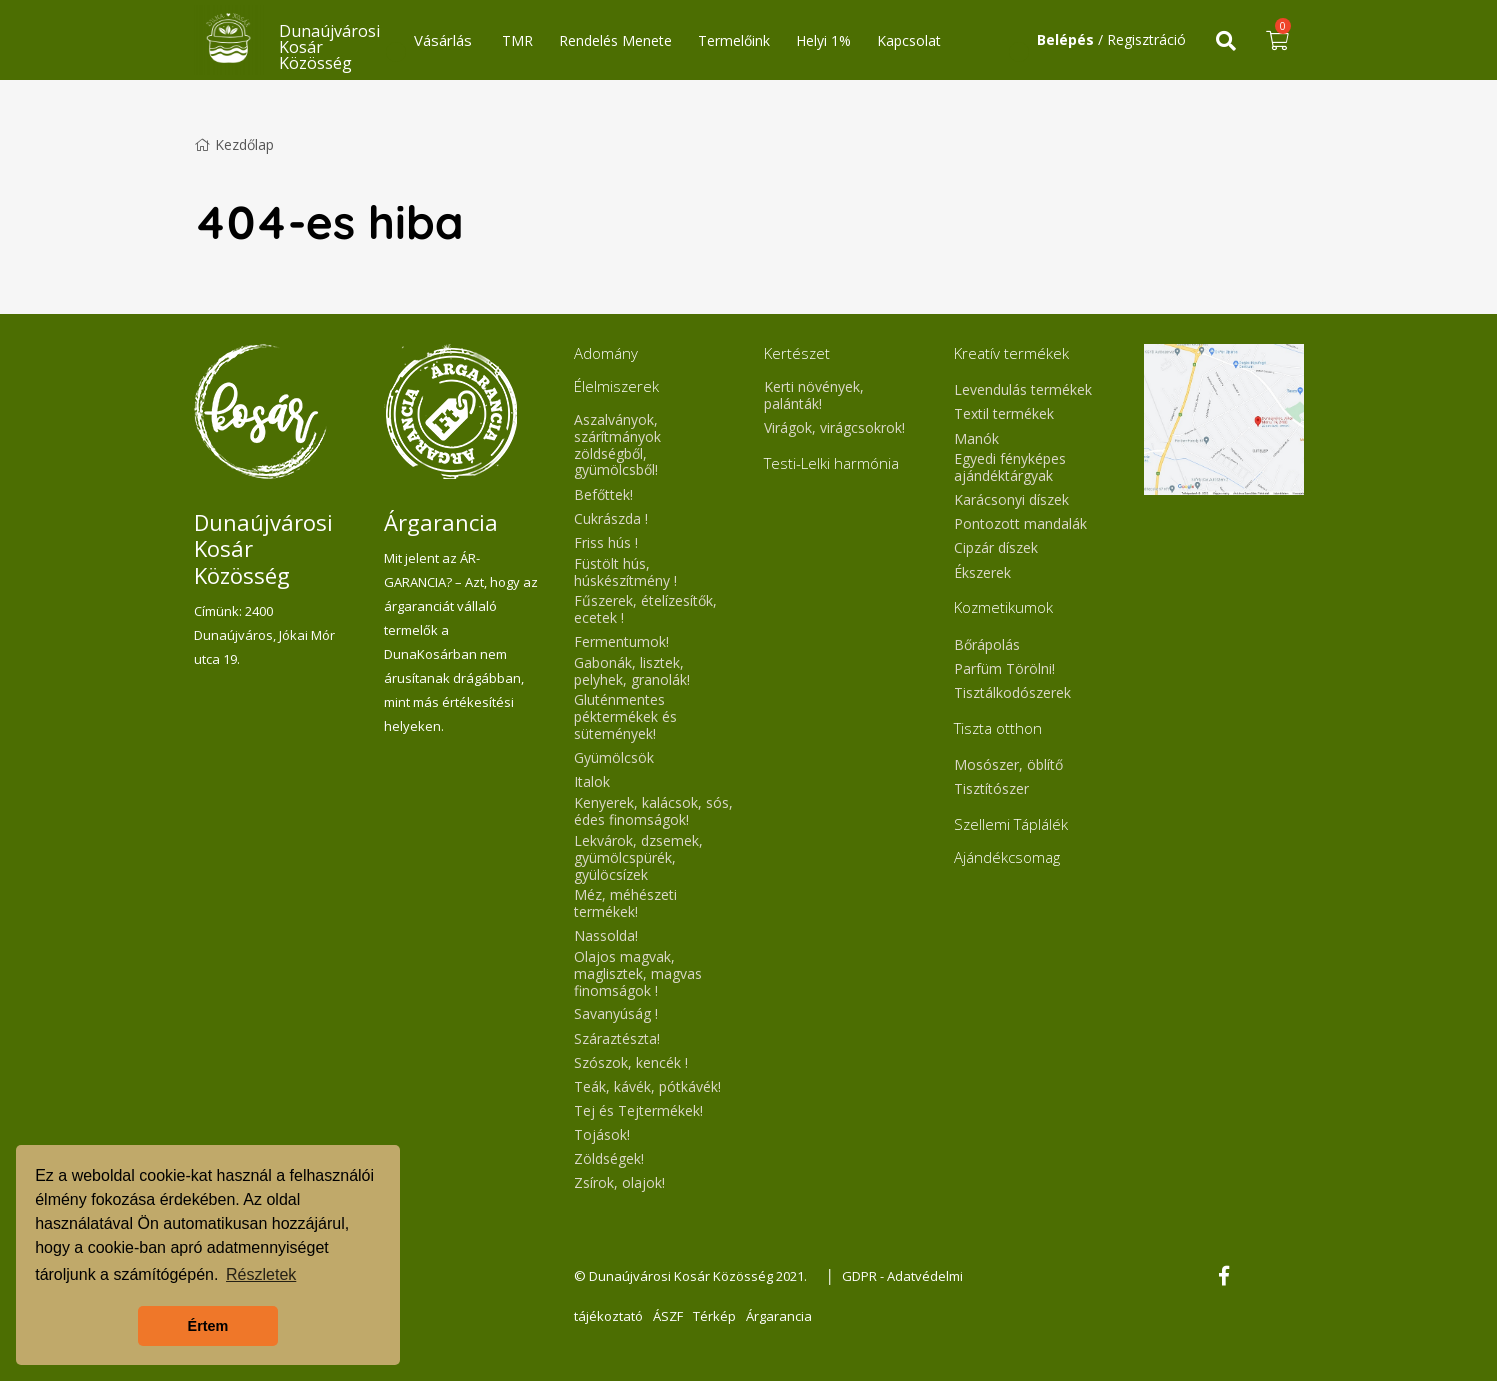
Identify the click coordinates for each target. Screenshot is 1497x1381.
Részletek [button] (261, 1274)
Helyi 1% (823, 40)
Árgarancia (779, 1316)
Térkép (714, 1316)
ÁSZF (668, 1316)
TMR (517, 40)
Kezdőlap (234, 144)
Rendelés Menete (615, 40)
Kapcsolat (909, 40)
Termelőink (734, 40)
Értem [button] (208, 1326)
